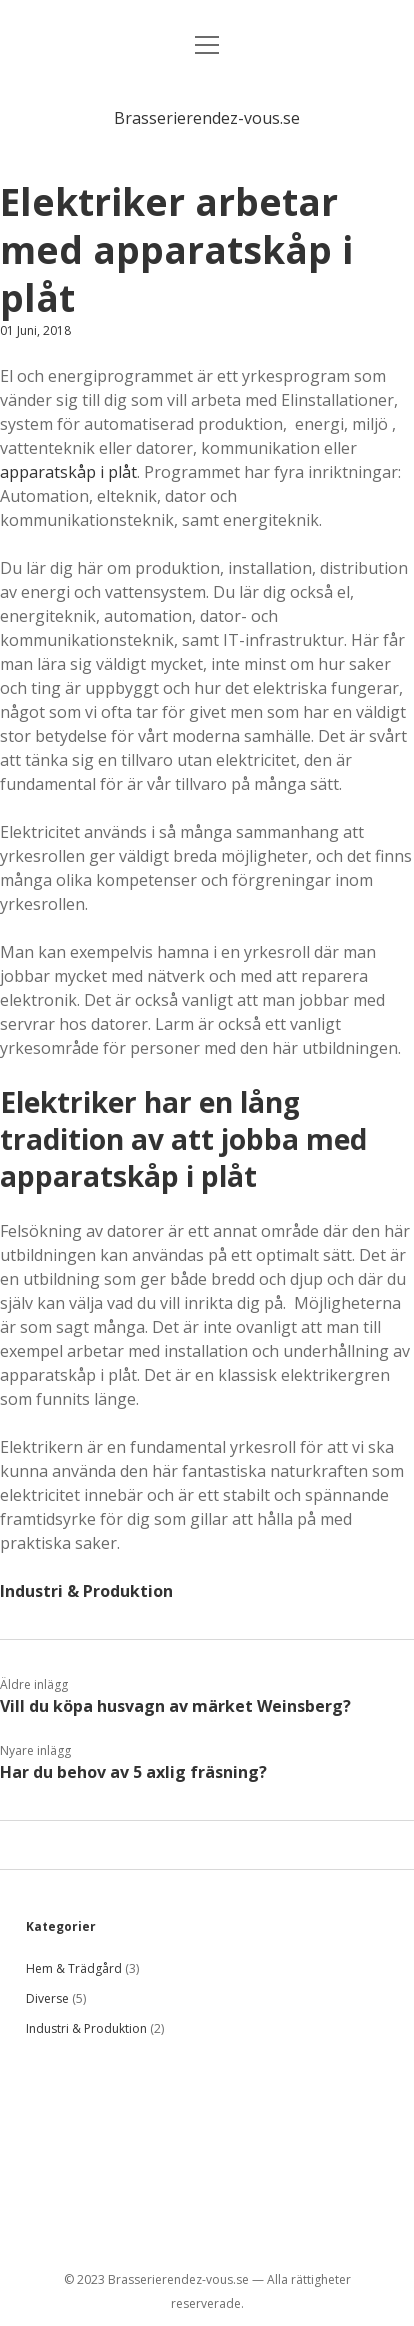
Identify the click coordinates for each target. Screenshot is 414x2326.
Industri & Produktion (86, 1591)
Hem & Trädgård (74, 1968)
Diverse (47, 1998)
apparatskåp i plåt (68, 472)
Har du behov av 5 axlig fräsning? (133, 1772)
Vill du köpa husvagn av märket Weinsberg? (175, 1706)
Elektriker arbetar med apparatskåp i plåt (176, 249)
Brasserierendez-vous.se (207, 118)
